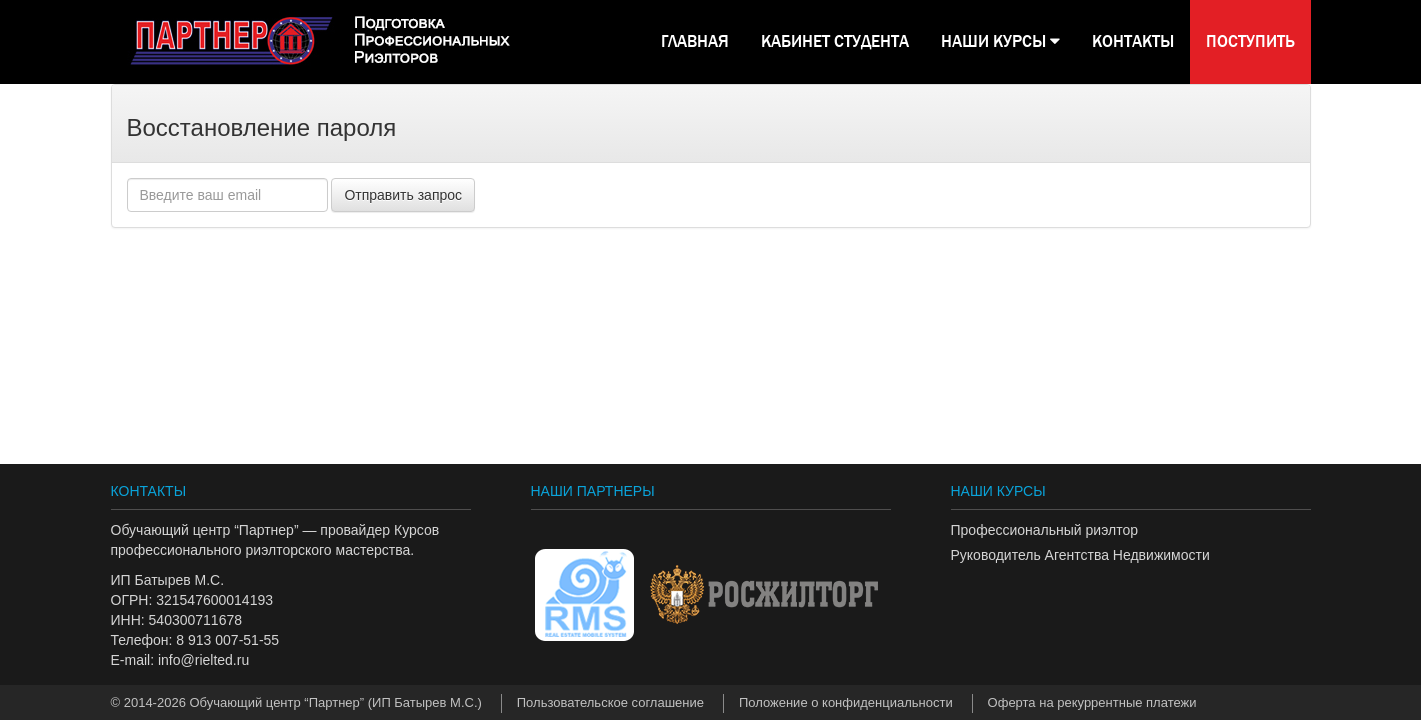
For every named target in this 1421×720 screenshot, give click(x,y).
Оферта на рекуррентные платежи (1092, 702)
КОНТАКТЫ (1133, 41)
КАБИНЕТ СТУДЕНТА (835, 41)
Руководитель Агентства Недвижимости (1080, 555)
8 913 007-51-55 (227, 640)
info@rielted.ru (203, 660)
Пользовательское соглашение (610, 702)
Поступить (1250, 41)
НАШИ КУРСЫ (1000, 41)
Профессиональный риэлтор (1044, 530)
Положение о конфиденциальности (846, 702)
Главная (695, 41)
